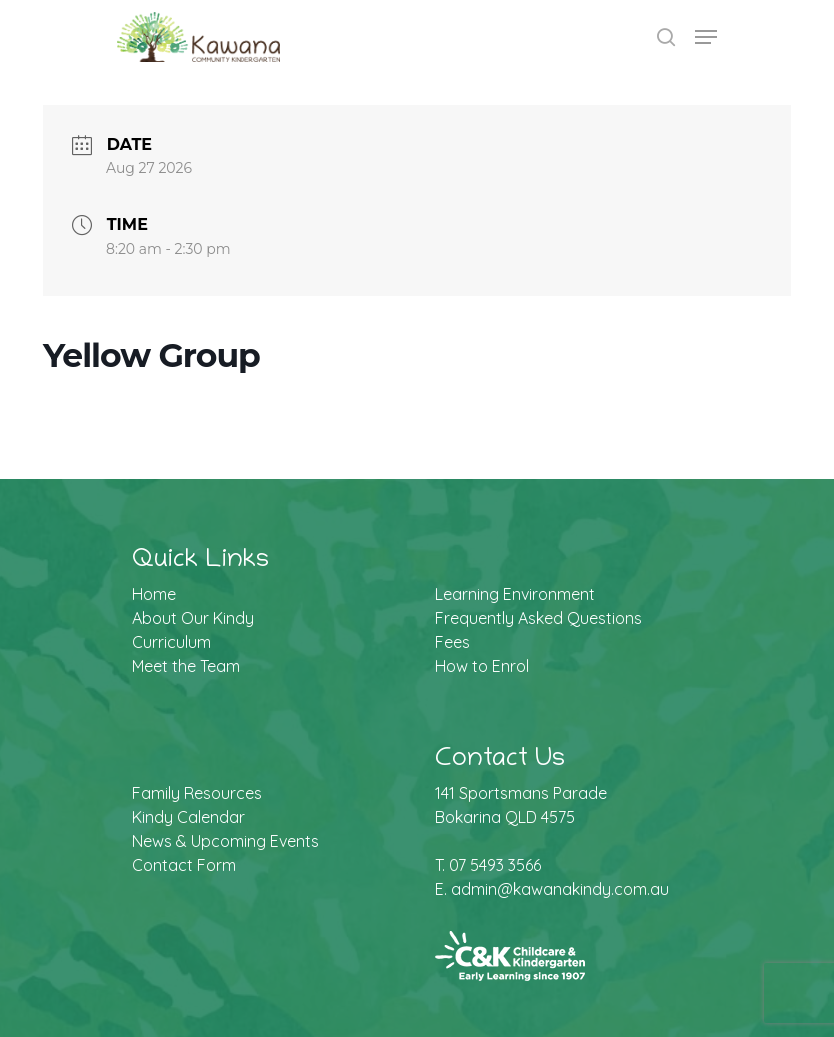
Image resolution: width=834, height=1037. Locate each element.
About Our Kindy (193, 618)
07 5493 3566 (495, 865)
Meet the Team (186, 666)
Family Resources (197, 793)
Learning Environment (515, 594)
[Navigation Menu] (706, 37)
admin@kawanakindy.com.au (560, 889)
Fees (452, 642)
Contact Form (184, 865)
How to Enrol (482, 666)
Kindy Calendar (188, 817)
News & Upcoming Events (225, 841)
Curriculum (171, 642)
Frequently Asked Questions (538, 618)
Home (154, 594)
